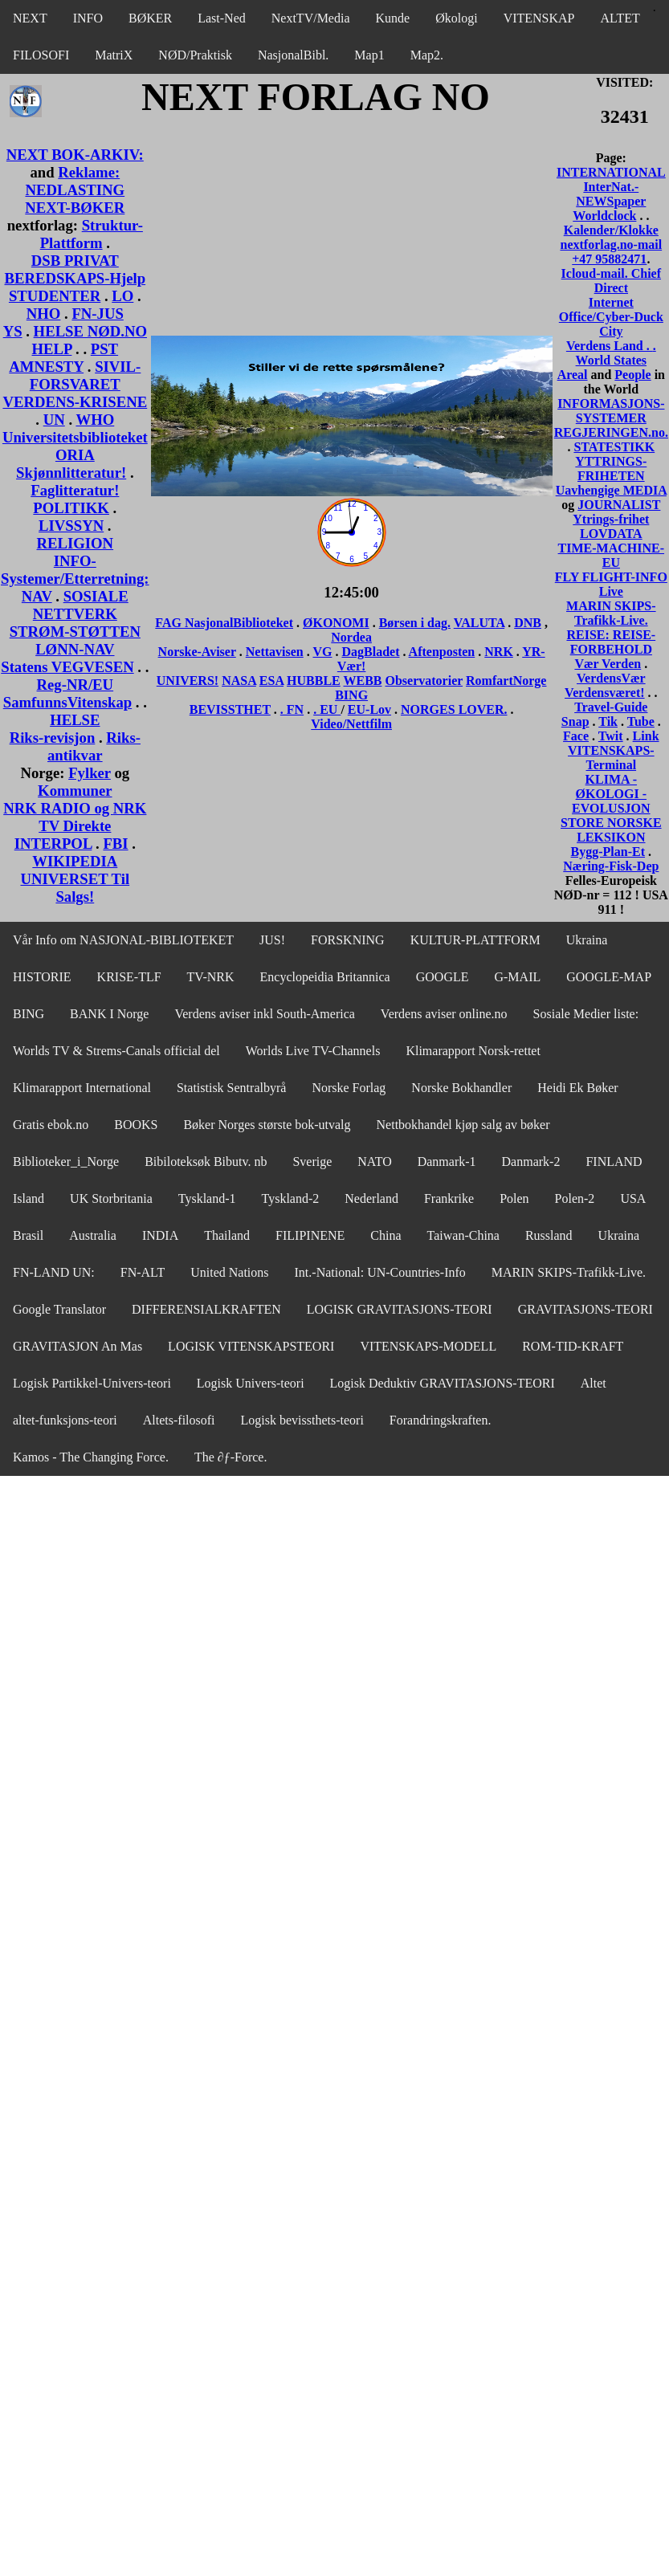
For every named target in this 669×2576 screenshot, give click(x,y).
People (632, 374)
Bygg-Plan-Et (608, 851)
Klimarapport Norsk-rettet (473, 1051)
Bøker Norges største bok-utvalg (266, 1124)
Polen (514, 1198)
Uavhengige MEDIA (611, 490)
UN (54, 419)
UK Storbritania (111, 1198)
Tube (641, 721)
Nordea (351, 637)
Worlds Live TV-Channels (313, 1051)
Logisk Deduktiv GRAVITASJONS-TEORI (442, 1383)
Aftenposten (442, 651)
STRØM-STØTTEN (75, 631)
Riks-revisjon (53, 737)
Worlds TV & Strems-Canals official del (116, 1051)
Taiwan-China (463, 1235)
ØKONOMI (336, 623)
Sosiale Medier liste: (586, 1014)
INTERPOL (53, 843)
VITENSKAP (539, 18)
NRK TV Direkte (92, 817)
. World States (616, 353)
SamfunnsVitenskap (67, 702)
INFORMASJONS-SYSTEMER (610, 411)
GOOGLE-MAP (608, 977)
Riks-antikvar (94, 746)
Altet (593, 1383)
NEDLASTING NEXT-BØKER (74, 198)
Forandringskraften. (441, 1420)
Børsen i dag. (415, 623)
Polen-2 (575, 1198)
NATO (374, 1161)
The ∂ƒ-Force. (230, 1457)
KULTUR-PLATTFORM (475, 940)
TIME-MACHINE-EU (611, 555)
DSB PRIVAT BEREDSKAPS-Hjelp (75, 269)
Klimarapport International (82, 1087)
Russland (549, 1235)
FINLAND (613, 1161)
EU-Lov (369, 709)
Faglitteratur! (75, 490)
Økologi (456, 18)
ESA (271, 680)
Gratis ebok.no (50, 1124)
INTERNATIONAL (611, 172)
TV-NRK (211, 977)
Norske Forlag (348, 1087)
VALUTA (479, 623)
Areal (572, 374)
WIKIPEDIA (74, 861)
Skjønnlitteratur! (71, 472)
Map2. (426, 55)
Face (576, 736)
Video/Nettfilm (351, 724)
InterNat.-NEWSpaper (611, 194)
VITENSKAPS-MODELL (428, 1346)
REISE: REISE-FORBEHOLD (610, 642)
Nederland (371, 1198)
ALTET (620, 18)
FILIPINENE (310, 1235)
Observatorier (424, 680)
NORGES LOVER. (454, 709)
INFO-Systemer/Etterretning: (75, 569)
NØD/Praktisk (195, 55)
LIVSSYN (71, 525)
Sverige (312, 1161)
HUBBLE (314, 680)
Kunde (393, 18)
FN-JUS (97, 313)
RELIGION (75, 543)
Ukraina (587, 940)
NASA (239, 680)
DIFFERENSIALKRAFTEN (206, 1309)
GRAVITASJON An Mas (77, 1346)
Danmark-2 (531, 1161)
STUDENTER (54, 295)
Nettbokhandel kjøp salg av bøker (463, 1124)
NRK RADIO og (58, 808)
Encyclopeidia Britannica (325, 977)
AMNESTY (46, 366)
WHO (94, 419)
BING (351, 695)
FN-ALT (142, 1272)
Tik (608, 721)
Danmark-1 (447, 1161)
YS (12, 331)
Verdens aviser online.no (444, 1014)
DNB (527, 623)
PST (104, 348)
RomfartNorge (506, 680)
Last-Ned (222, 18)
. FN (292, 709)
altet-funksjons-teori (65, 1420)
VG (322, 651)
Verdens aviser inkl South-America (264, 1014)
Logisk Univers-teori (250, 1383)
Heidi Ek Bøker (577, 1087)
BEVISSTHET (230, 709)
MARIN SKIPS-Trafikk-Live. (611, 613)
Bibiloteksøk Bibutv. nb (206, 1161)
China (385, 1235)
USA (633, 1198)
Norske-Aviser (197, 651)
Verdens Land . (609, 346)
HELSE (75, 719)
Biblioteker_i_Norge (66, 1161)
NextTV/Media (310, 18)
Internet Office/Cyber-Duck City (611, 317)
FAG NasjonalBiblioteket (224, 623)
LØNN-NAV (74, 649)
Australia (92, 1235)
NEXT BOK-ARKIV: (75, 154)
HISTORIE (42, 977)
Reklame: (89, 172)
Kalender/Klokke (611, 230)
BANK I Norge (109, 1014)
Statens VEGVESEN (67, 666)
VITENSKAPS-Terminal (611, 758)
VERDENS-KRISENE (74, 401)
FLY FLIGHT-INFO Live (611, 584)
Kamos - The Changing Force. (91, 1457)
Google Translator (59, 1309)
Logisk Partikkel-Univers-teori (92, 1383)
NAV (37, 596)
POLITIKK (71, 507)
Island (28, 1198)
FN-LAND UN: (54, 1272)
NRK (498, 651)
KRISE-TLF (129, 977)
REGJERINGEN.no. (611, 432)
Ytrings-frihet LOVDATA (611, 526)
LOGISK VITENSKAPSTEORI (251, 1346)
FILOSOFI (41, 55)
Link (646, 736)
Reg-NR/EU (75, 684)
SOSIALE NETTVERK (80, 605)
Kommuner (75, 790)
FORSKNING (348, 940)
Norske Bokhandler (461, 1087)
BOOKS (135, 1124)
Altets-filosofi (179, 1420)
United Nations (229, 1272)
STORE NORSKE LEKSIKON (611, 830)
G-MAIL (517, 977)
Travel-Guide (610, 707)
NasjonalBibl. (293, 55)
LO (122, 295)
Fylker (89, 772)
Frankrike (449, 1198)
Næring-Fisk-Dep (611, 866)
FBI (115, 843)
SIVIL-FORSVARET (85, 375)
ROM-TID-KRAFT (572, 1346)
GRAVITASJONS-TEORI (585, 1309)
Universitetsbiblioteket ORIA (75, 446)
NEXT (30, 18)
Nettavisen (275, 651)
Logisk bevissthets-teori (302, 1420)
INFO (88, 18)
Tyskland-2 (291, 1198)
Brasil (28, 1235)
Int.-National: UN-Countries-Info (380, 1272)
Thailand (227, 1235)
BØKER (150, 18)
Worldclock (604, 215)
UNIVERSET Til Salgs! (74, 887)
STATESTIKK (614, 447)
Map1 (369, 55)
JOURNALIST (618, 505)
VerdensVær (611, 678)
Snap (575, 721)
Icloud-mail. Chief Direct (611, 281)
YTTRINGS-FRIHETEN (611, 468)
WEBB (362, 680)
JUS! (272, 940)
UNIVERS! (187, 680)
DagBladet (370, 651)
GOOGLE (442, 977)
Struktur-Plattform (91, 234)
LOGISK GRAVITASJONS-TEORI (399, 1309)
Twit (610, 736)
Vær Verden (607, 663)
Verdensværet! (605, 692)
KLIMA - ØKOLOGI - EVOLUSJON (611, 793)
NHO (44, 313)
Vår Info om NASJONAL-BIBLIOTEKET (123, 940)
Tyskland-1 (207, 1198)
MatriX (114, 55)
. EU (327, 709)
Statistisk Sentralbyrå (231, 1087)
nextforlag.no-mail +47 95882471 (611, 252)
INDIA (160, 1235)
